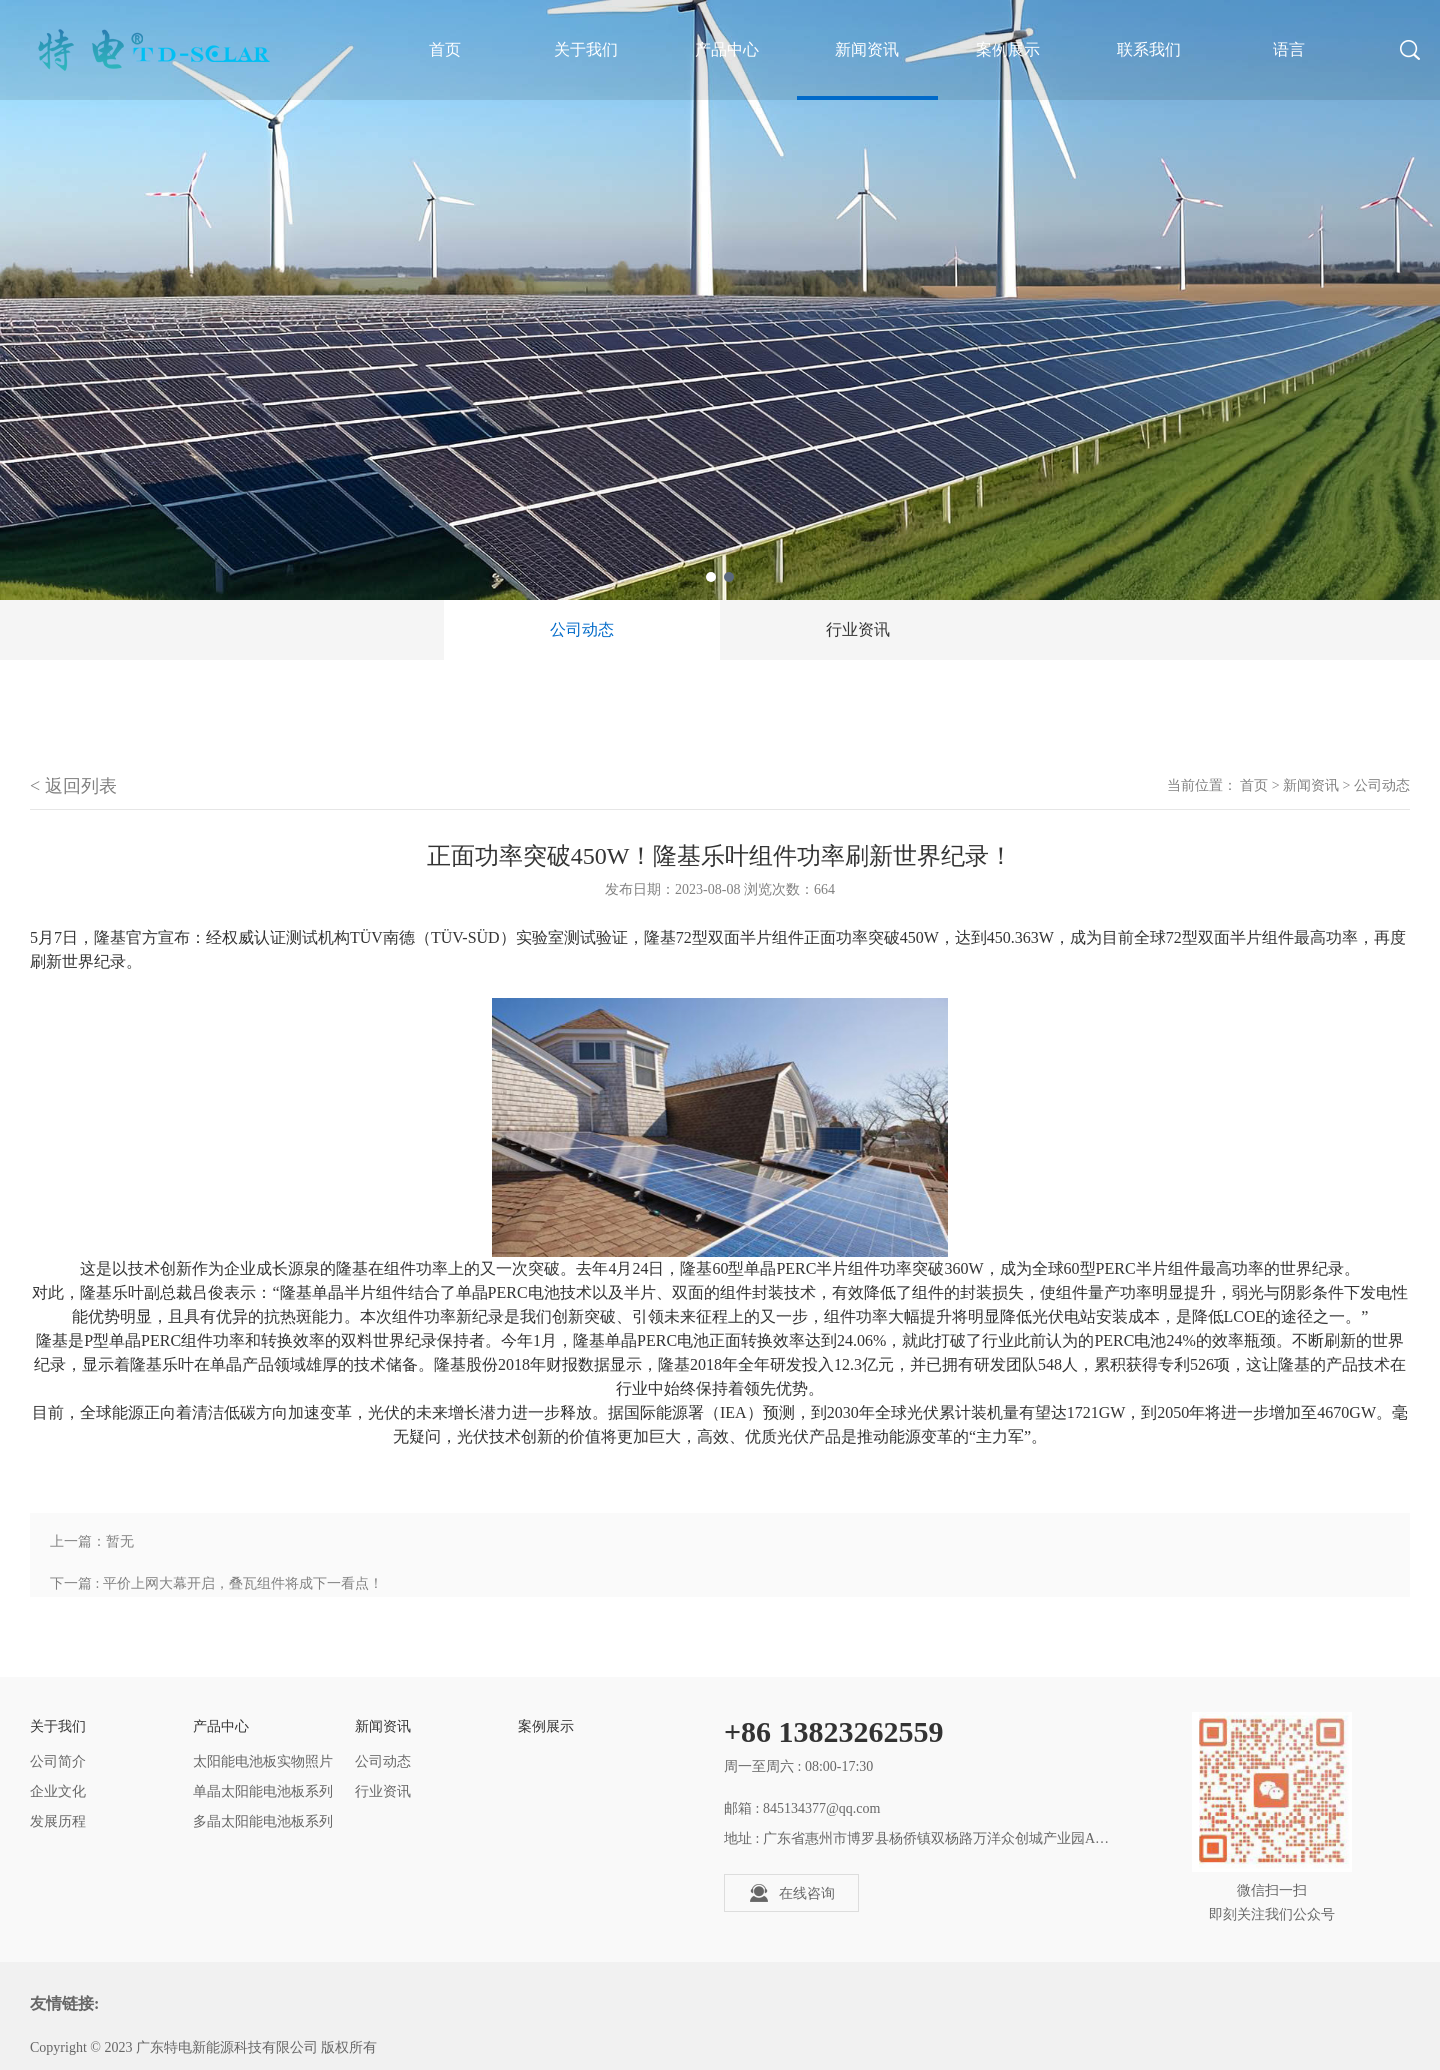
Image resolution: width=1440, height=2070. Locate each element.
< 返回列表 (73, 786)
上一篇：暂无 (92, 1541)
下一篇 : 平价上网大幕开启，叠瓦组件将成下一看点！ (216, 1583)
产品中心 (727, 49)
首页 (1254, 785)
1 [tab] (711, 577)
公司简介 (58, 1761)
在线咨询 (792, 1893)
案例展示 (1008, 49)
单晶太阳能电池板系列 (263, 1791)
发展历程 (58, 1821)
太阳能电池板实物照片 (263, 1761)
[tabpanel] (720, 300)
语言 (1289, 49)
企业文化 (58, 1791)
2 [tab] (729, 577)
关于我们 (586, 49)
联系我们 (1149, 49)
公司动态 (582, 629)
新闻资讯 (867, 49)
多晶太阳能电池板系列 (263, 1821)
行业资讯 (858, 629)
